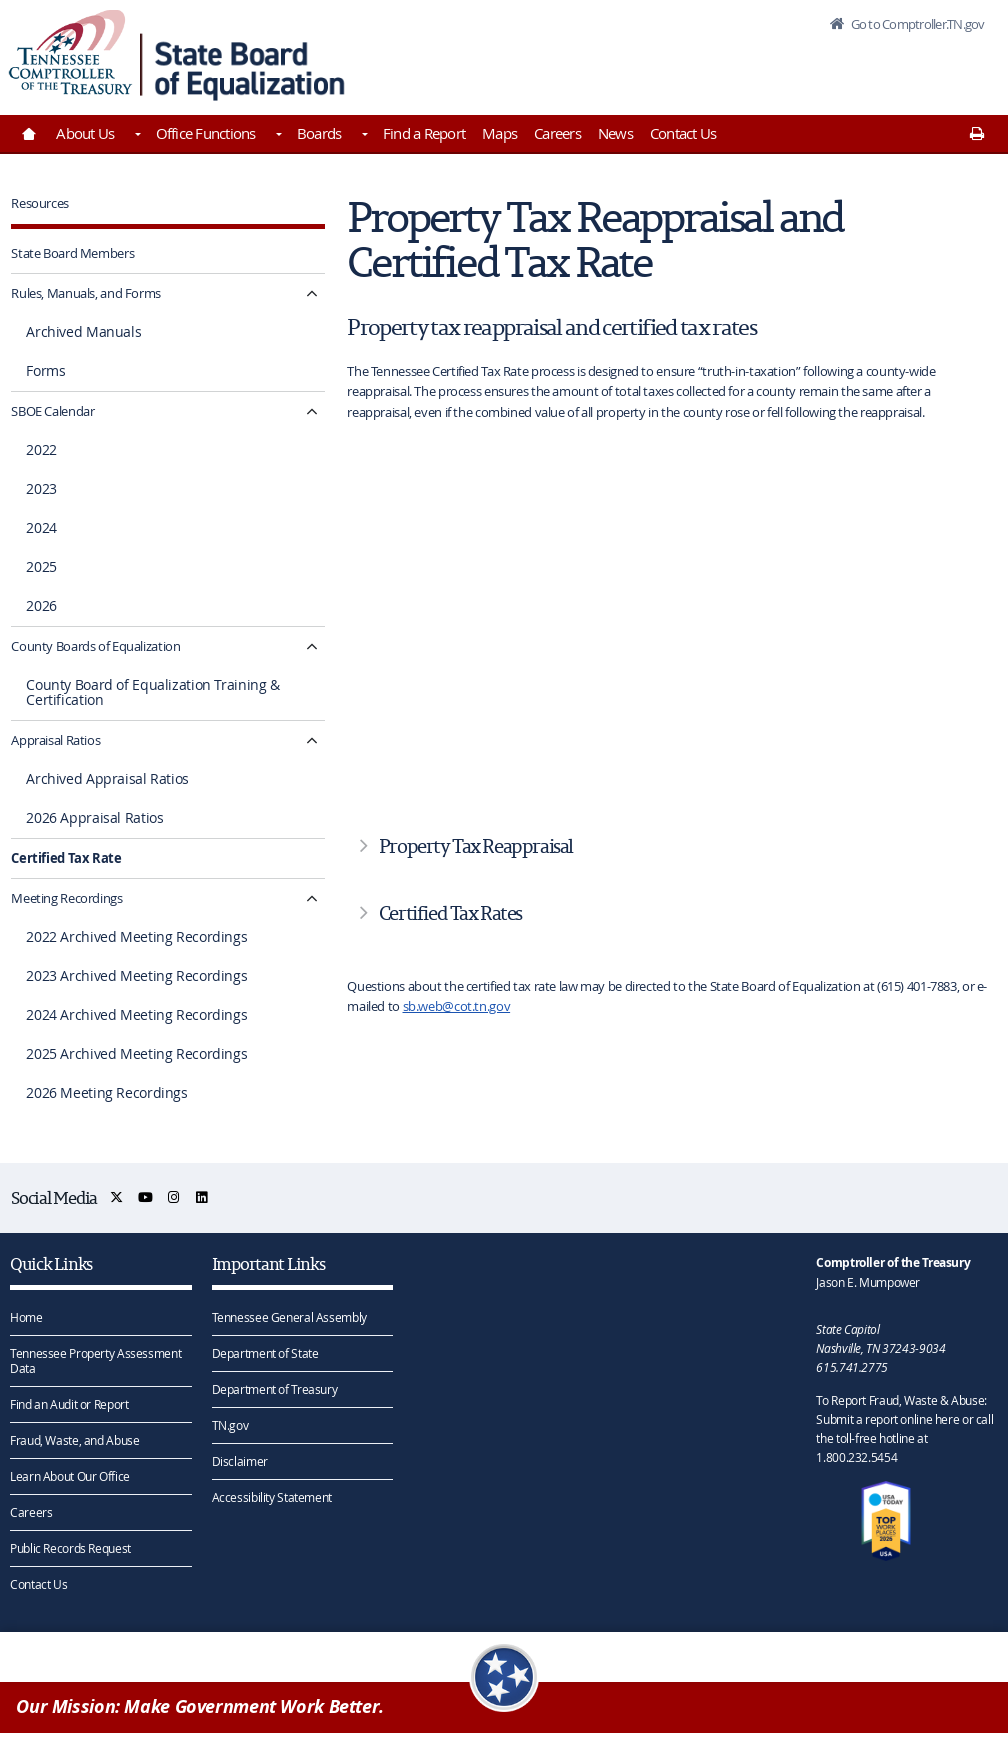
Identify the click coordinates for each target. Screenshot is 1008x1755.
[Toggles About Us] (136, 136)
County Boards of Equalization (95, 646)
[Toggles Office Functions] (278, 136)
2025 (41, 567)
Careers (557, 133)
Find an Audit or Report (69, 1404)
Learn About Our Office (70, 1476)
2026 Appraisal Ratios (94, 818)
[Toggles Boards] (363, 136)
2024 (41, 528)
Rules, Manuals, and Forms (86, 293)
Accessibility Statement (272, 1497)
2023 (41, 489)
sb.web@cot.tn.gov (457, 1006)
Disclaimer (240, 1461)
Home (26, 1317)
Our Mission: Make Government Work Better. (200, 1706)
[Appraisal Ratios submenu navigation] (312, 740)
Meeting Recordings (66, 898)
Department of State (265, 1353)
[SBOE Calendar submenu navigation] (312, 411)
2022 (41, 450)
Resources (40, 203)
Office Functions (206, 133)
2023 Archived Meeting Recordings (136, 976)
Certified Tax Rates (450, 913)
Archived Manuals (83, 332)
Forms (45, 371)
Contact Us (683, 133)
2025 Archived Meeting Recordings (136, 1054)
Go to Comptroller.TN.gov (916, 24)
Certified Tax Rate (66, 858)
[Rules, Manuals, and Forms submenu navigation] (312, 293)
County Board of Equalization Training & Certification (152, 692)
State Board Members (72, 253)
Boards (319, 133)
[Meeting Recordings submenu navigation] (312, 898)
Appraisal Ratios (55, 740)
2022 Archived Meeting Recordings (136, 937)
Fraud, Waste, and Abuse (74, 1440)
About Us (85, 133)
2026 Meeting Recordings (106, 1093)
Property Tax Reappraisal (476, 846)
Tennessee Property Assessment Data (95, 1360)
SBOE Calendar (52, 411)
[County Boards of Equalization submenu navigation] (312, 646)
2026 (41, 606)
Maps (499, 133)
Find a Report (424, 133)
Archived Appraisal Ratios (107, 779)
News (615, 133)
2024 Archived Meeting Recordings (136, 1015)
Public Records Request (70, 1548)
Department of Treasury (275, 1389)
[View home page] (70, 52)
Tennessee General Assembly (289, 1317)
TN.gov (230, 1425)
